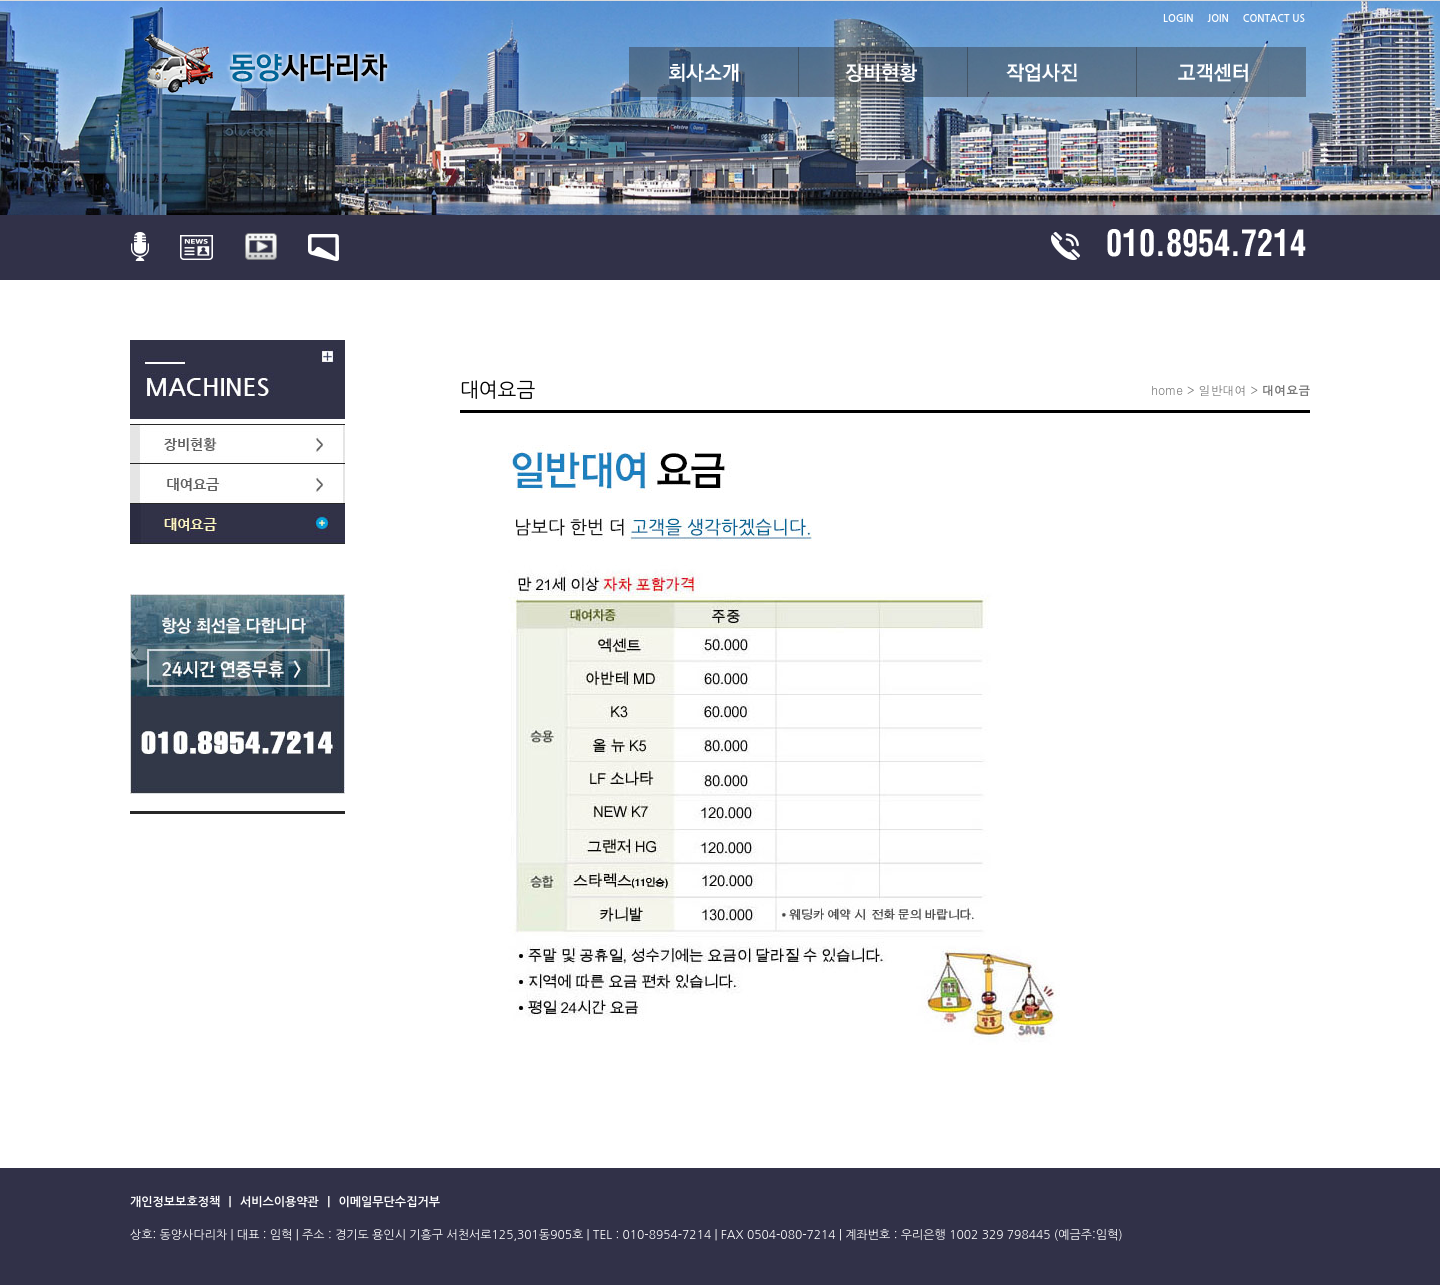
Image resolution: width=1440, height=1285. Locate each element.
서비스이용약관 (281, 1202)
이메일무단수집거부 (389, 1202)
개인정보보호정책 (177, 1202)
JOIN (1218, 18)
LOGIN (1178, 18)
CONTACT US (1274, 18)
